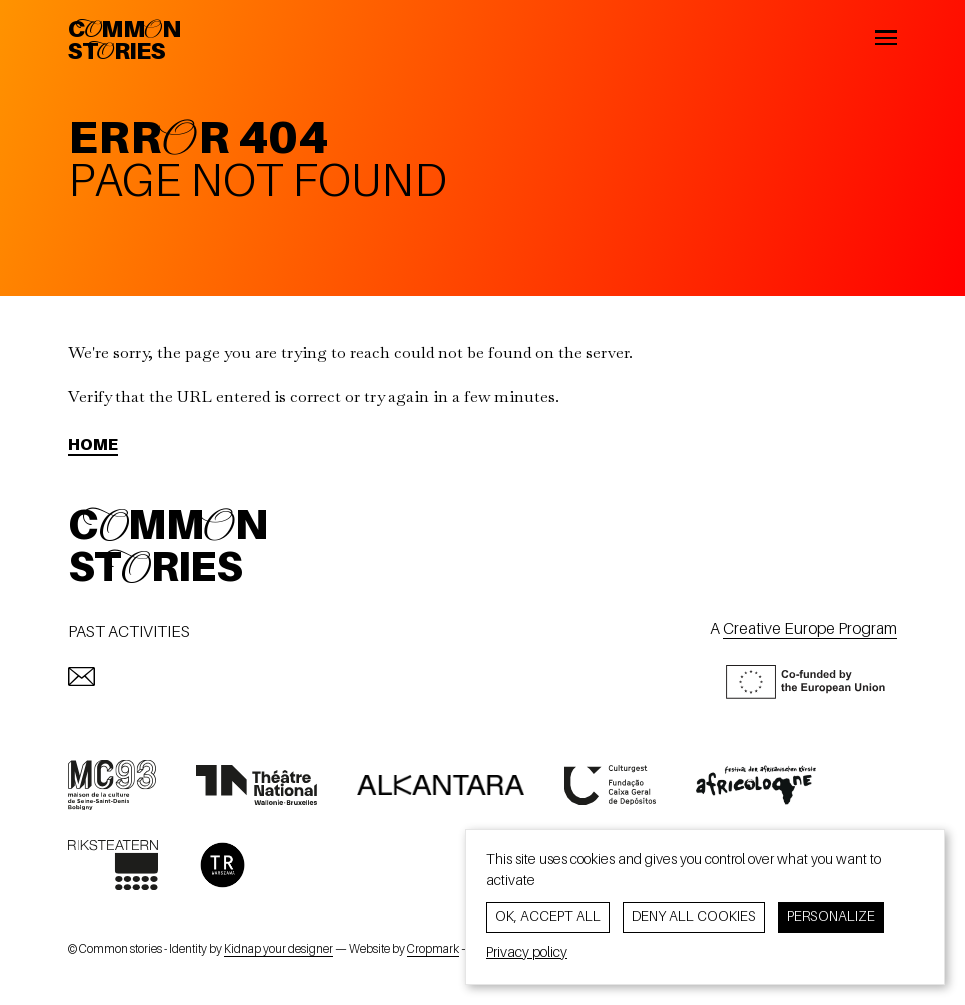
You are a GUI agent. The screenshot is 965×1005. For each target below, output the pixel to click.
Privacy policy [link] (526, 953)
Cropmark (433, 950)
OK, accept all (548, 917)
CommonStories (124, 42)
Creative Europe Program (810, 630)
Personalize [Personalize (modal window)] (831, 917)
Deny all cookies (694, 917)
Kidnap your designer (278, 950)
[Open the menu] (886, 40)
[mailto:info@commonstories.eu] (81, 676)
